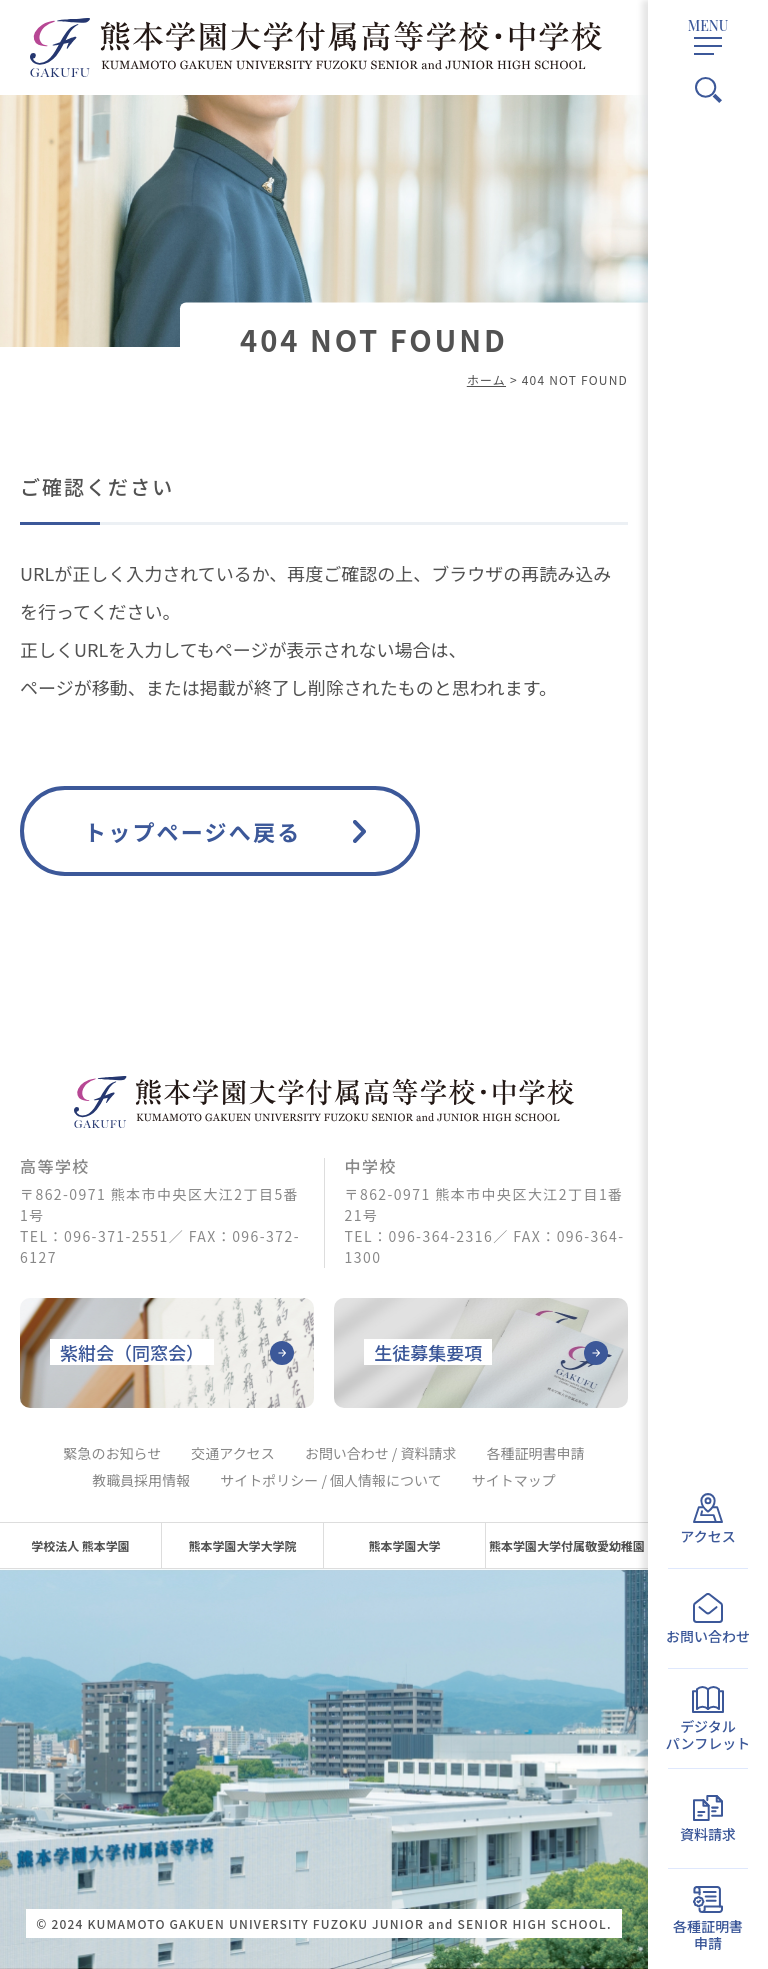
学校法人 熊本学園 (80, 1545)
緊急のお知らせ (113, 1453)
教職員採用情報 (141, 1480)
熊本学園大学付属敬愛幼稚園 (567, 1545)
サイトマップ (514, 1480)
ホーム (486, 379)
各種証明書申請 (535, 1453)
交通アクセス (232, 1453)
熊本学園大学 (404, 1545)
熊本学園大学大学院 (242, 1545)
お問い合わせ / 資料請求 (381, 1453)
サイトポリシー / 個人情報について (330, 1480)
